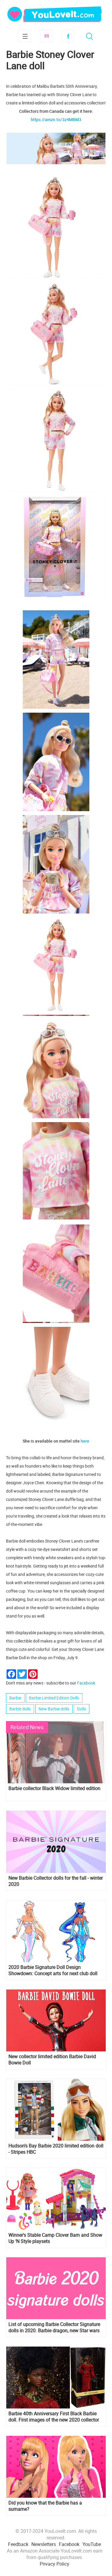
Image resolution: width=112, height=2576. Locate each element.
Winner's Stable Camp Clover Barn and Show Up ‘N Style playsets (55, 2238)
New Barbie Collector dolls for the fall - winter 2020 (55, 1881)
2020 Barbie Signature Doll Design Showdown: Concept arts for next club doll (52, 1970)
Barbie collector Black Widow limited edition (54, 1788)
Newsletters (43, 2544)
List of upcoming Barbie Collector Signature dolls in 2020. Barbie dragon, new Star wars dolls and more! (54, 2327)
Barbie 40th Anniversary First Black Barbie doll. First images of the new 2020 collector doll (53, 2417)
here (85, 1441)
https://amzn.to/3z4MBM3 (56, 119)
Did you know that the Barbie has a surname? (45, 2506)
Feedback (18, 2544)
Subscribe (46, 36)
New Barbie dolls (54, 1709)
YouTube (91, 2544)
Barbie (15, 1698)
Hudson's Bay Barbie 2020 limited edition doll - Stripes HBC (55, 2149)
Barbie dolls (20, 1709)
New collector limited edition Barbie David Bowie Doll (52, 2059)
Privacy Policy (54, 2564)
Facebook (68, 36)
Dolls (81, 1709)
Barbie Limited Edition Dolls (54, 1698)
